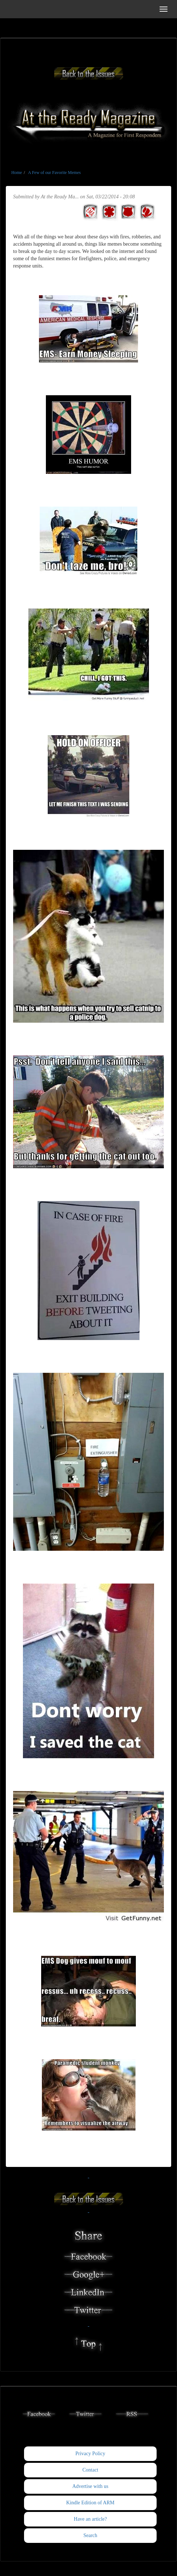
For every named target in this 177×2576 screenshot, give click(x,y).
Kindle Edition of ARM (90, 2502)
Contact (90, 2470)
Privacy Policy (90, 2453)
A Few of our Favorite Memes (54, 172)
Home (16, 172)
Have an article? (90, 2519)
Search (90, 2535)
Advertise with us (90, 2486)
